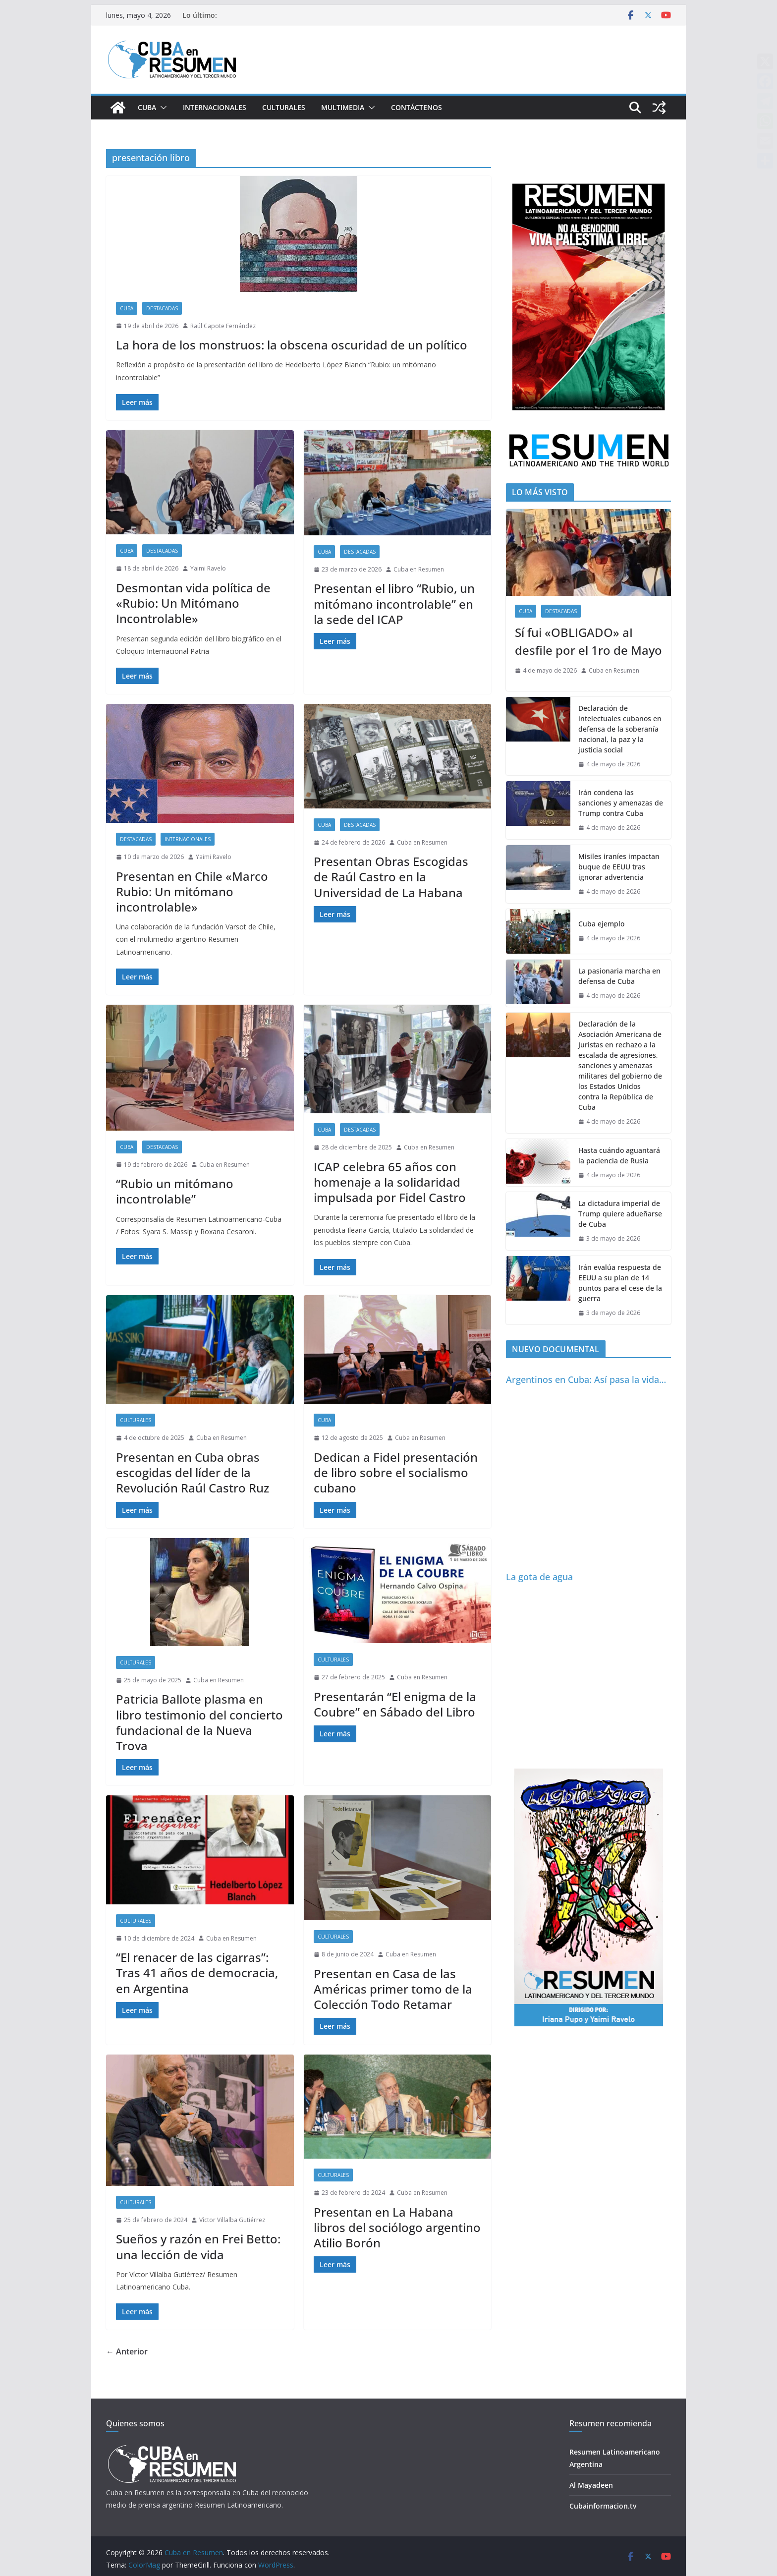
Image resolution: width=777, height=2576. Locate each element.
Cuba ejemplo (601, 923)
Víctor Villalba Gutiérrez (232, 2220)
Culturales (283, 107)
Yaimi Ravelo (208, 568)
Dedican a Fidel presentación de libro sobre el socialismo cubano (396, 1472)
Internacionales (214, 107)
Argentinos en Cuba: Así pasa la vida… (586, 1379)
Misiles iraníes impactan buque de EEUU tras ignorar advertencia (619, 867)
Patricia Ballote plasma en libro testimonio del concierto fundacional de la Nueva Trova (199, 1722)
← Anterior (127, 2351)
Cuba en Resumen (418, 569)
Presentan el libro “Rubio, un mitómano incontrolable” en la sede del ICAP (394, 603)
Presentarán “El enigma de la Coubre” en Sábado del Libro (395, 1704)
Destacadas (162, 308)
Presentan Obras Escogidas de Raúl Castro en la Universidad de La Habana (391, 876)
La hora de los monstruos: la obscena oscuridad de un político (291, 345)
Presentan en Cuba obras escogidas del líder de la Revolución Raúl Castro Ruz (192, 1472)
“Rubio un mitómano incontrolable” (174, 1191)
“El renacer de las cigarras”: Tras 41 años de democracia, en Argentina (197, 1972)
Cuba (147, 107)
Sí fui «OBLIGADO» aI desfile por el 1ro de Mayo (588, 641)
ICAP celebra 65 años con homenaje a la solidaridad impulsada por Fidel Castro (390, 1181)
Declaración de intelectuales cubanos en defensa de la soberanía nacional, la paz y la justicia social (620, 728)
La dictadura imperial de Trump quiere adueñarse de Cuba (620, 1214)
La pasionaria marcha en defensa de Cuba (619, 976)
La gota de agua (539, 1577)
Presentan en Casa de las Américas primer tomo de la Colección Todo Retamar (393, 1988)
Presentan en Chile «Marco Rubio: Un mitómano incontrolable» (192, 891)
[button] (161, 107)
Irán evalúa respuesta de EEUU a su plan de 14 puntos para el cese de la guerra (620, 1282)
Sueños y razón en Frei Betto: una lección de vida (198, 2246)
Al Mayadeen (591, 2485)
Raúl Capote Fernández (223, 326)
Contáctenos (416, 107)
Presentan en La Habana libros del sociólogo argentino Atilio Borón (397, 2227)
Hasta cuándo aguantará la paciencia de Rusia (619, 1155)
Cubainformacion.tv (602, 2506)
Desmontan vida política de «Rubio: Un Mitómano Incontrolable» (193, 603)
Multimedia (342, 107)
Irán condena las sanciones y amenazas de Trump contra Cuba (620, 803)
